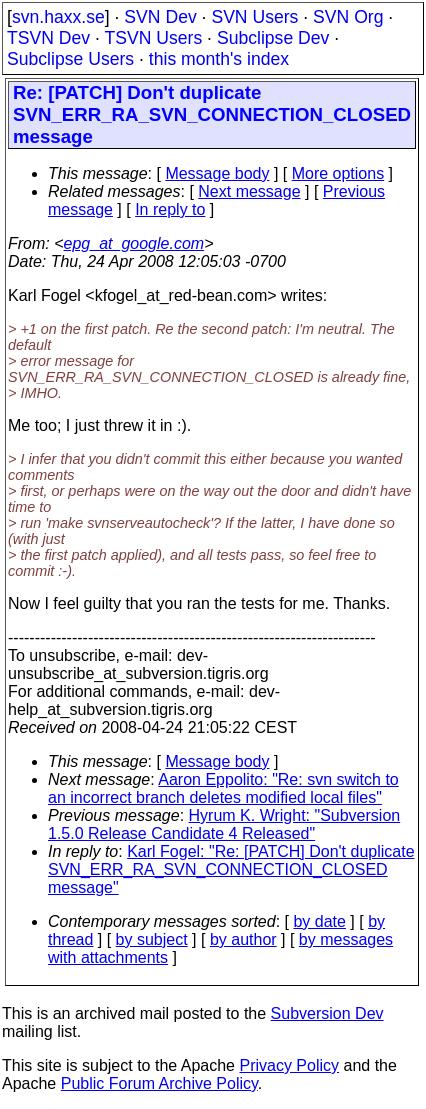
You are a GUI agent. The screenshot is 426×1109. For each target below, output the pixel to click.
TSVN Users (153, 38)
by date (319, 921)
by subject (152, 939)
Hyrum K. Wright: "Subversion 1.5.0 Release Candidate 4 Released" (224, 824)
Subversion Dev (327, 1013)
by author (243, 939)
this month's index (219, 59)
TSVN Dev (48, 38)
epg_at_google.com (134, 243)
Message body (217, 173)
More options (338, 173)
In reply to (170, 209)
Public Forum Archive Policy (159, 1083)
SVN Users (254, 17)
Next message (249, 191)
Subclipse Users (70, 59)
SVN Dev (160, 17)
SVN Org (348, 17)
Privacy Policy (289, 1065)
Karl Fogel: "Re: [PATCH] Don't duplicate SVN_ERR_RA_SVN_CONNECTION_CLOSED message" (231, 869)
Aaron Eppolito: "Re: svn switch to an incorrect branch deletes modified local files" (223, 788)
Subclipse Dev (273, 38)
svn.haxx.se (58, 17)
